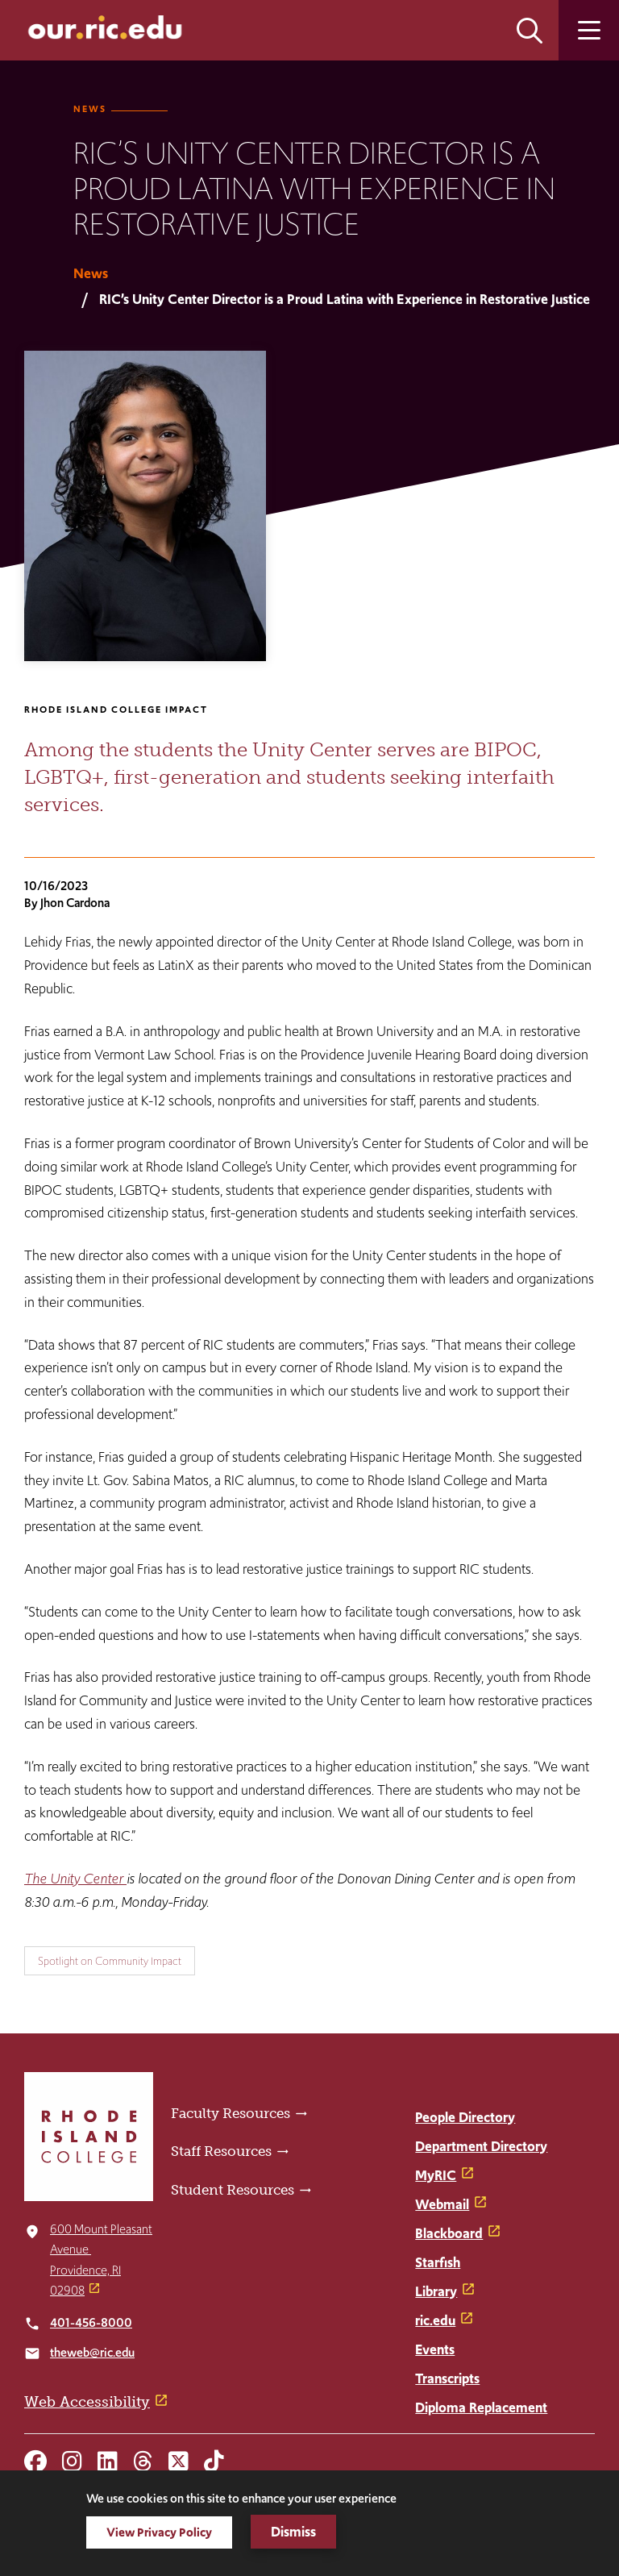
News (89, 108)
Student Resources (232, 2190)
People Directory (465, 2117)
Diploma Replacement (481, 2407)
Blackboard (449, 2233)
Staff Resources (221, 2151)
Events (435, 2349)
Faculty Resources (230, 2113)
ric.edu (435, 2320)
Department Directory (481, 2146)
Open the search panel (530, 30)
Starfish (437, 2262)
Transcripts (447, 2378)
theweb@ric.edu (92, 2352)
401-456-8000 (91, 2322)
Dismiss (293, 2531)
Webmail (442, 2204)
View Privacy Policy (159, 2532)
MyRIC (435, 2175)
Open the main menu (589, 30)
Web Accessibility (87, 2402)
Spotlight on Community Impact (109, 1961)
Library (436, 2291)
